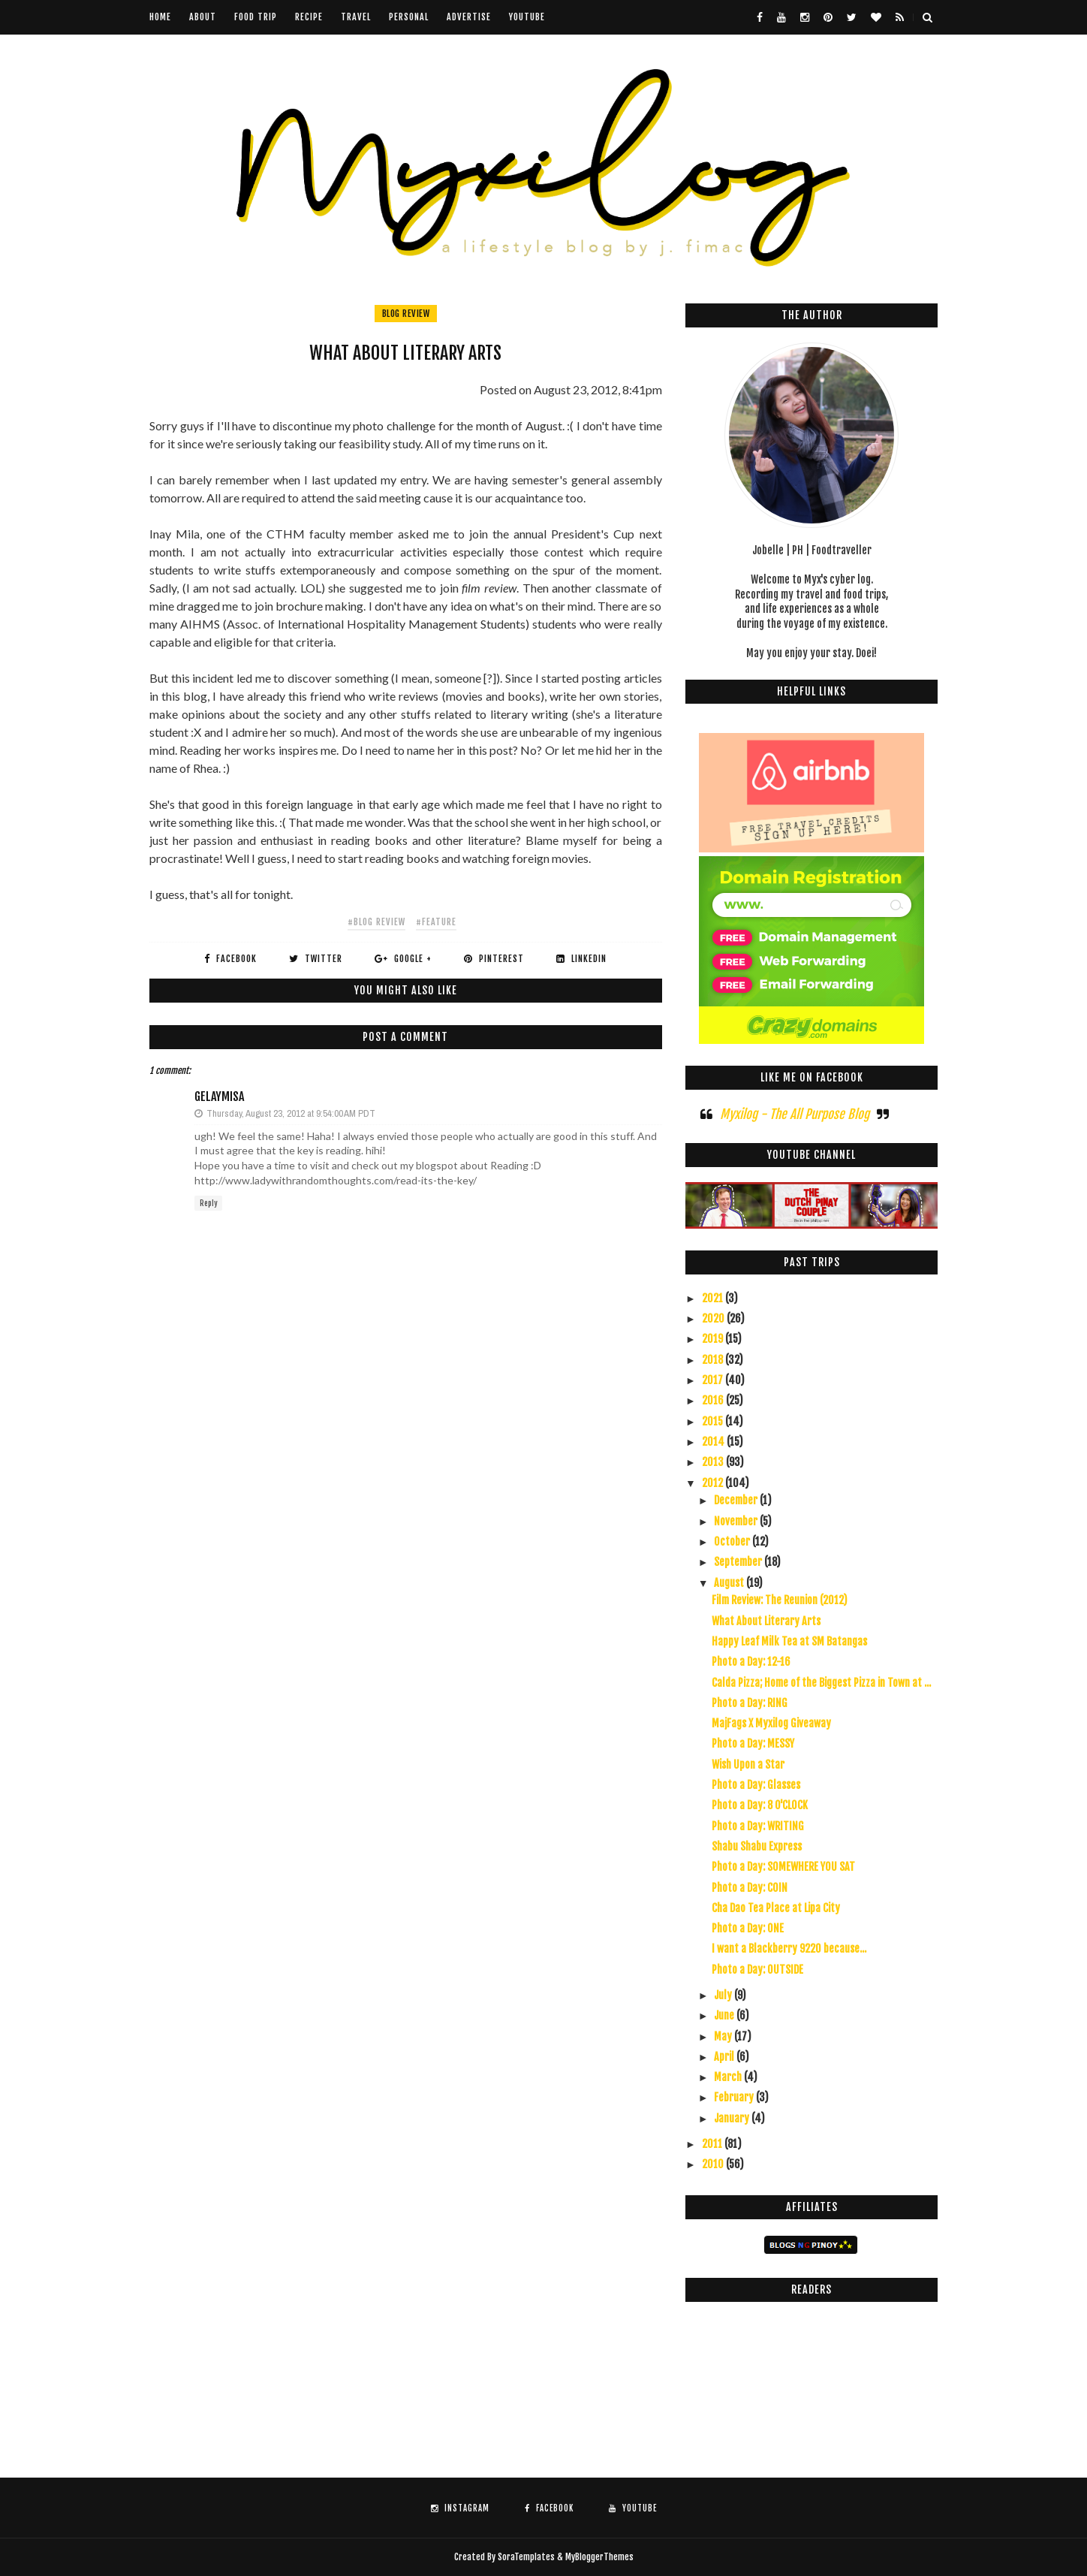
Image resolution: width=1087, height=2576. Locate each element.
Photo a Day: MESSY (753, 1743)
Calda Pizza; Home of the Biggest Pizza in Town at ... (821, 1682)
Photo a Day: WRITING (758, 1826)
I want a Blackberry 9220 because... (789, 1948)
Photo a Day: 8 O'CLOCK (760, 1805)
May (724, 2036)
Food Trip (255, 17)
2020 (714, 1318)
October (733, 1541)
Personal (409, 17)
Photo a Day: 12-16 (751, 1661)
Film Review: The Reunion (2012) (780, 1600)
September (739, 1561)
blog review (406, 313)
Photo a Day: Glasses (756, 1784)
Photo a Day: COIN (749, 1887)
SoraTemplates (526, 2556)
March (729, 2077)
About (202, 17)
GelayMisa (219, 1096)
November (737, 1521)
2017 (713, 1380)
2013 (714, 1461)
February (735, 2097)
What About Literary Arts (766, 1621)
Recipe (309, 17)
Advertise (469, 17)
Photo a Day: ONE (748, 1928)
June (725, 2015)
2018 (713, 1359)
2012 (713, 1483)
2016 (714, 1400)
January (732, 2118)
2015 (713, 1421)
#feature (436, 922)
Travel (356, 17)
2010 (714, 2164)
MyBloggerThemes (599, 2556)
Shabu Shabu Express (757, 1846)
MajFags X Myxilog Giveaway (771, 1723)
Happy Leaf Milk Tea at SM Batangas (789, 1641)
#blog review (376, 922)
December (737, 1500)
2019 (713, 1338)
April (725, 2056)
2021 (713, 1298)
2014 (714, 1441)
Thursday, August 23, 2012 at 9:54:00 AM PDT (290, 1113)
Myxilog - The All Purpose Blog (794, 1114)
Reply (208, 1203)
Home (160, 17)
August (730, 1582)
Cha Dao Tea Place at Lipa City (776, 1908)
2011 (713, 2143)
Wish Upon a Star (748, 1764)
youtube (527, 17)
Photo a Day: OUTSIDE (757, 1969)
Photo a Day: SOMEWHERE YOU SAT (783, 1866)
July (724, 1995)
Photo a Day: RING (749, 1703)
